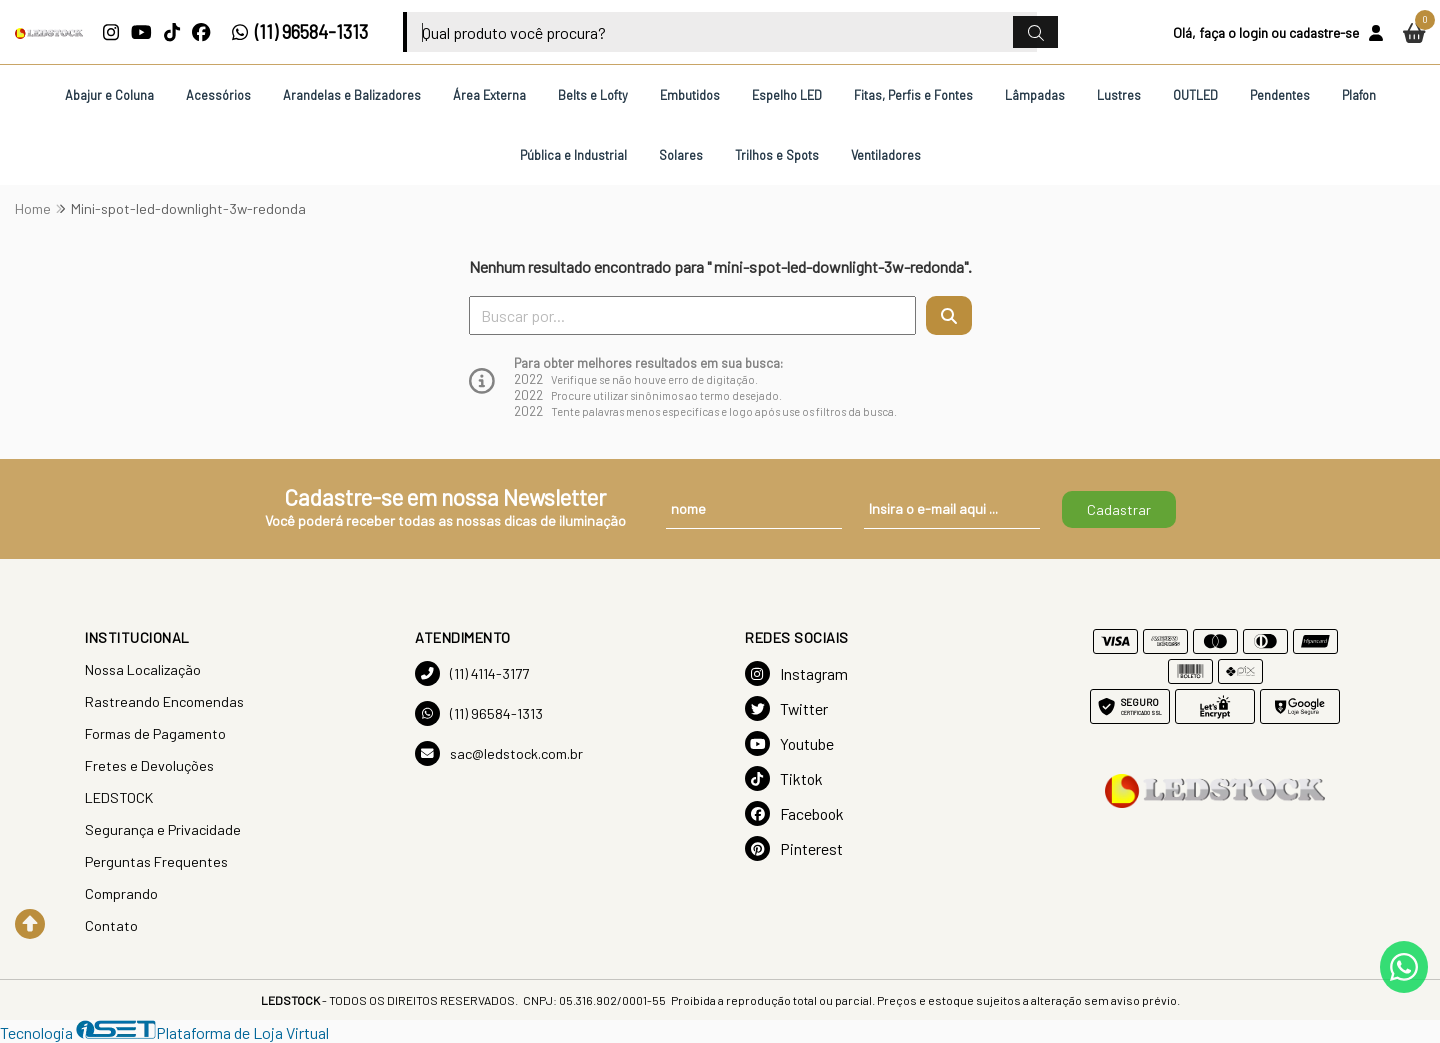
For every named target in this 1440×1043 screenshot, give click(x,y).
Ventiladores (886, 155)
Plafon (1359, 95)
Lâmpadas (1035, 95)
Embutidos (690, 95)
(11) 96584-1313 (299, 32)
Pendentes (1280, 95)
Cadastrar (1119, 509)
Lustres (1119, 95)
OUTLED (1195, 95)
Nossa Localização (143, 669)
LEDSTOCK (119, 797)
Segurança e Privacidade (163, 829)
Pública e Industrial (573, 155)
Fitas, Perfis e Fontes (913, 95)
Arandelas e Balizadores (352, 95)
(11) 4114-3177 (472, 673)
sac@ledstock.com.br (499, 753)
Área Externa (489, 95)
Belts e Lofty (593, 95)
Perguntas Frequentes (156, 861)
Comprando (121, 893)
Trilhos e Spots (777, 155)
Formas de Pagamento (155, 733)
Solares (681, 155)
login (1253, 32)
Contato (111, 925)
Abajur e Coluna (109, 95)
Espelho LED (787, 95)
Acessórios (218, 95)
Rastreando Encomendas (164, 701)
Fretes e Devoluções (149, 765)
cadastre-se (1324, 32)
